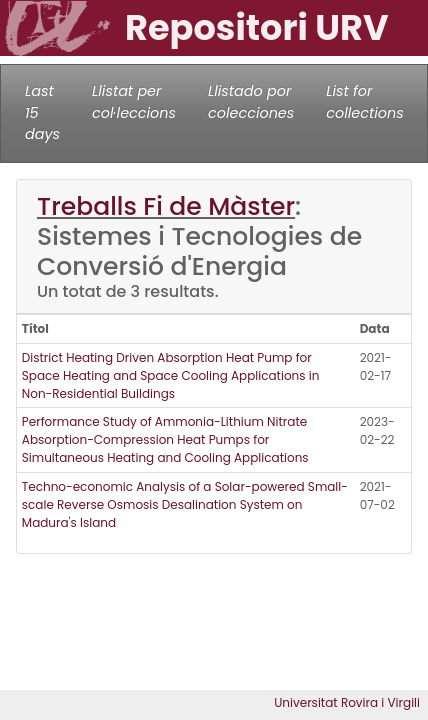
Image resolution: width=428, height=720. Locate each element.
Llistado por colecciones (251, 102)
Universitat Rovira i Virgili (347, 702)
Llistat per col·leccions (134, 102)
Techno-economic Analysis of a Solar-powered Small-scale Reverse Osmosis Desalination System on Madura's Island (185, 504)
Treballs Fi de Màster (166, 206)
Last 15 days (42, 112)
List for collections (364, 102)
